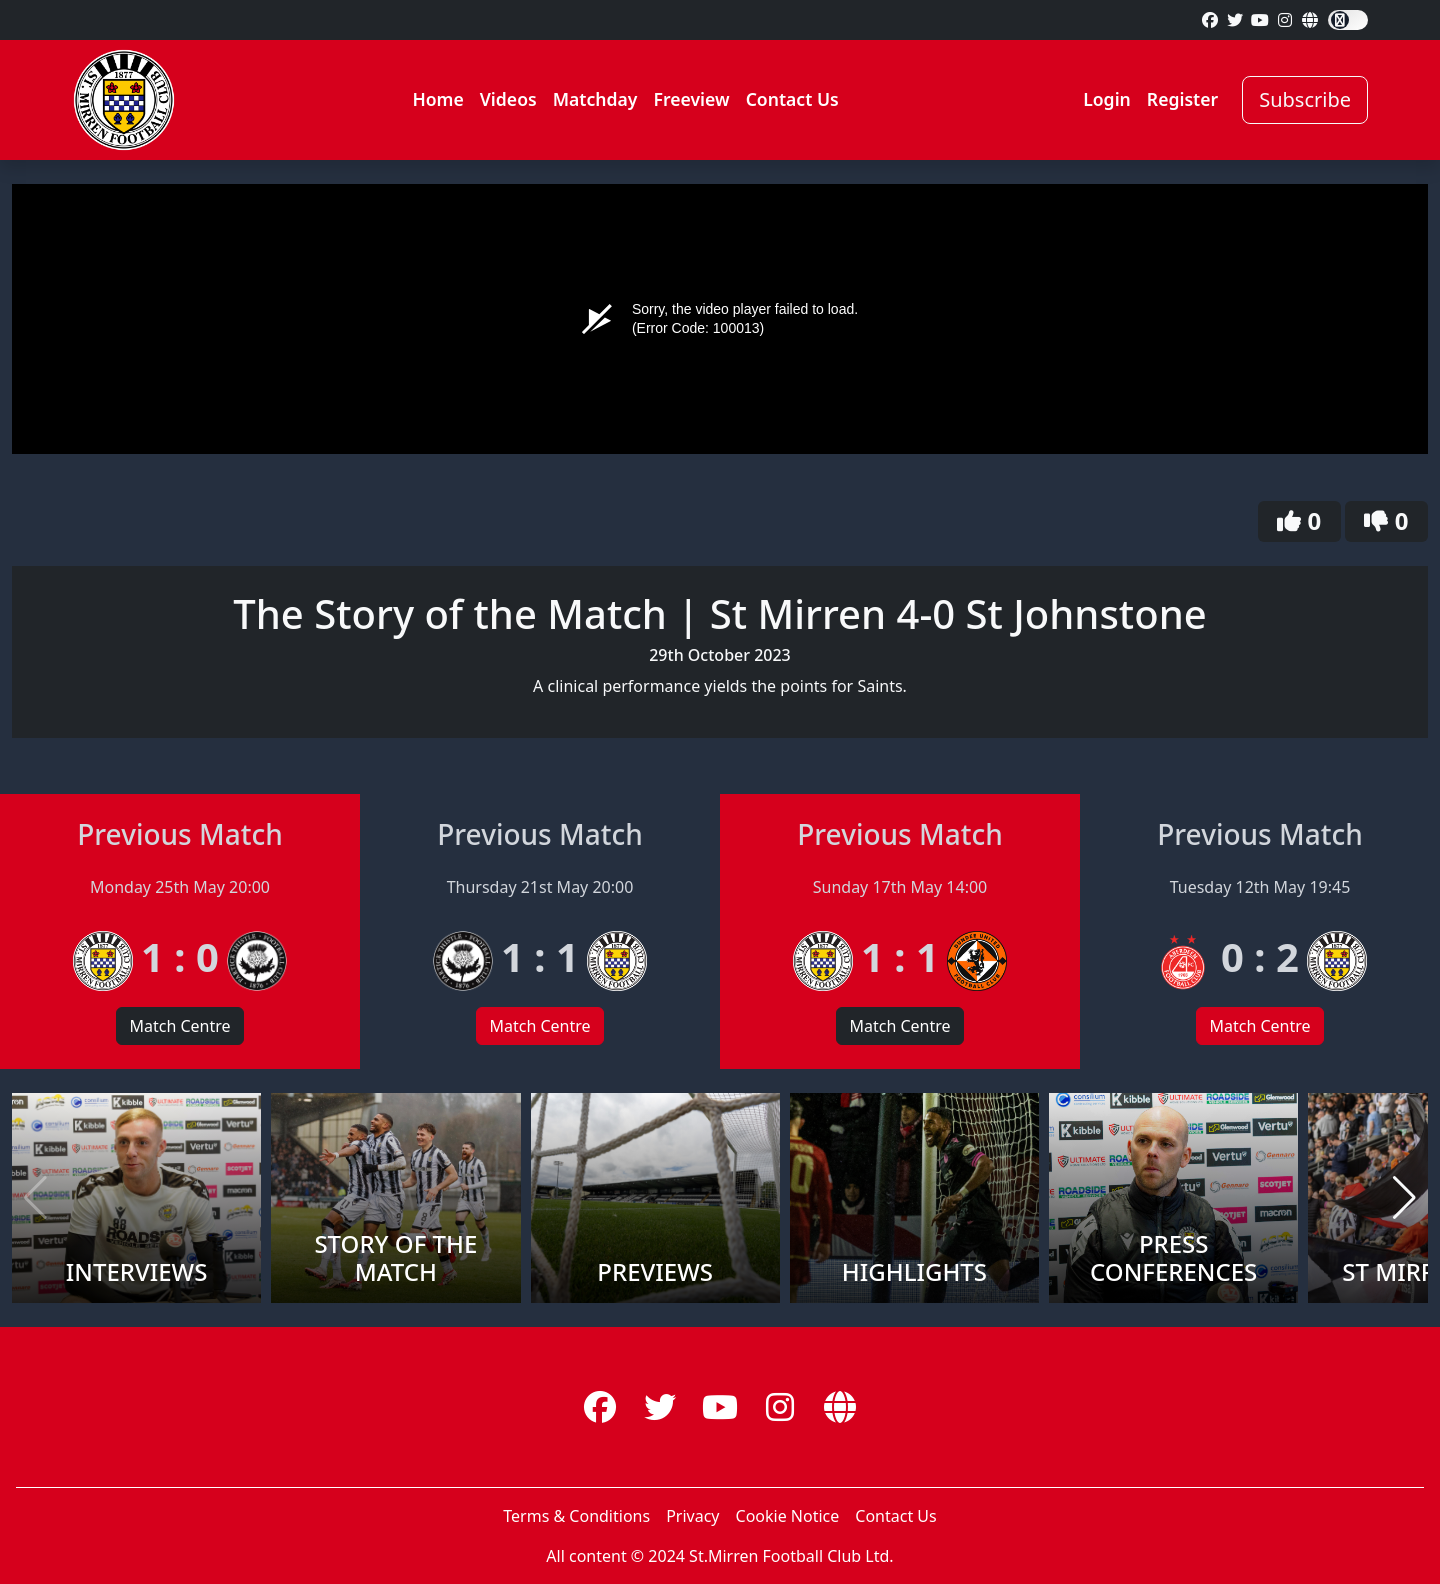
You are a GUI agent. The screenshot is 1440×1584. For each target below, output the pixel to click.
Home (437, 99)
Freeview (691, 99)
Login (1107, 99)
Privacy (692, 1516)
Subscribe (1305, 99)
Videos (508, 99)
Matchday (595, 99)
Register (1182, 99)
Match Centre (179, 1026)
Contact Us (792, 99)
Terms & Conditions (576, 1516)
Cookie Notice (788, 1516)
